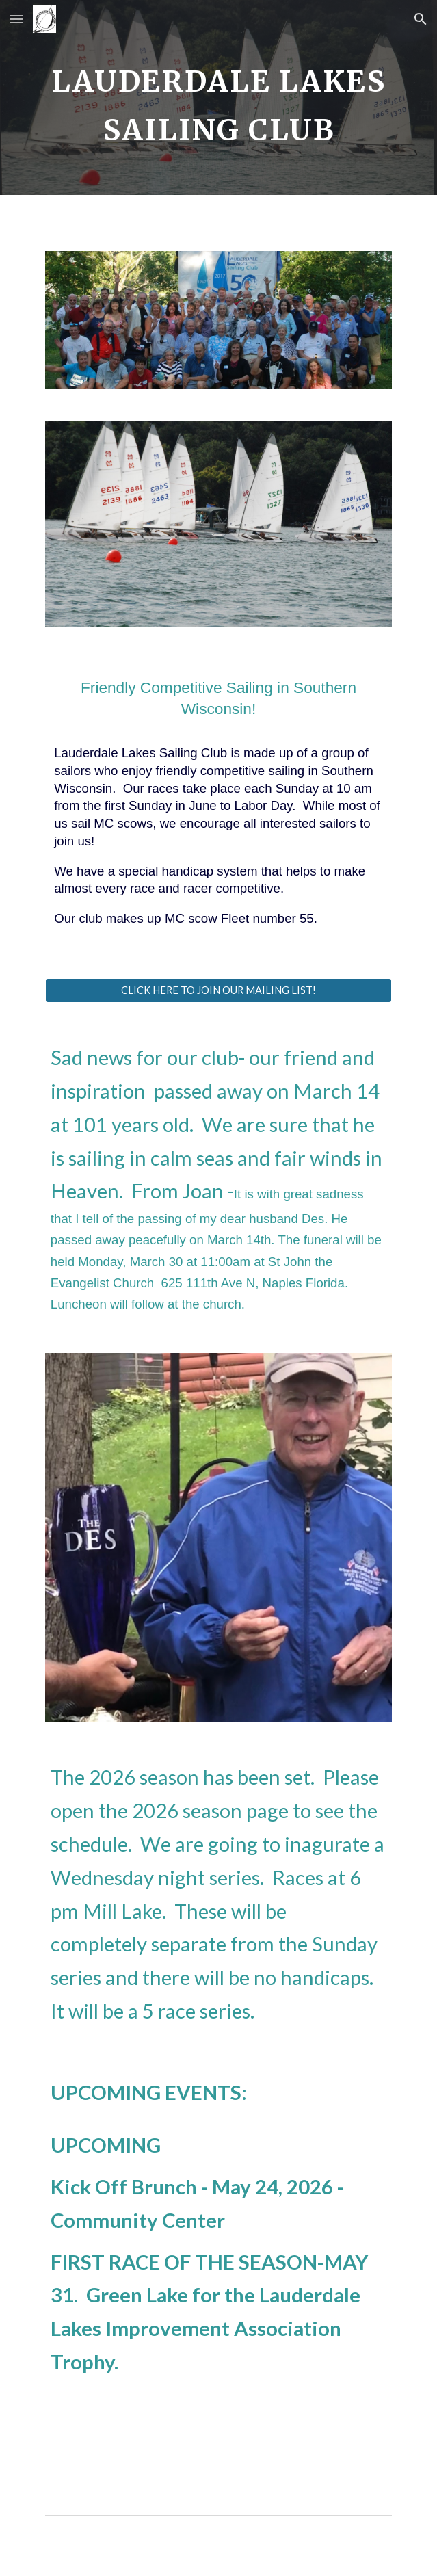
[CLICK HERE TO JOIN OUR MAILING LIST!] (218, 990)
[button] (16, 19)
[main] (218, 97)
